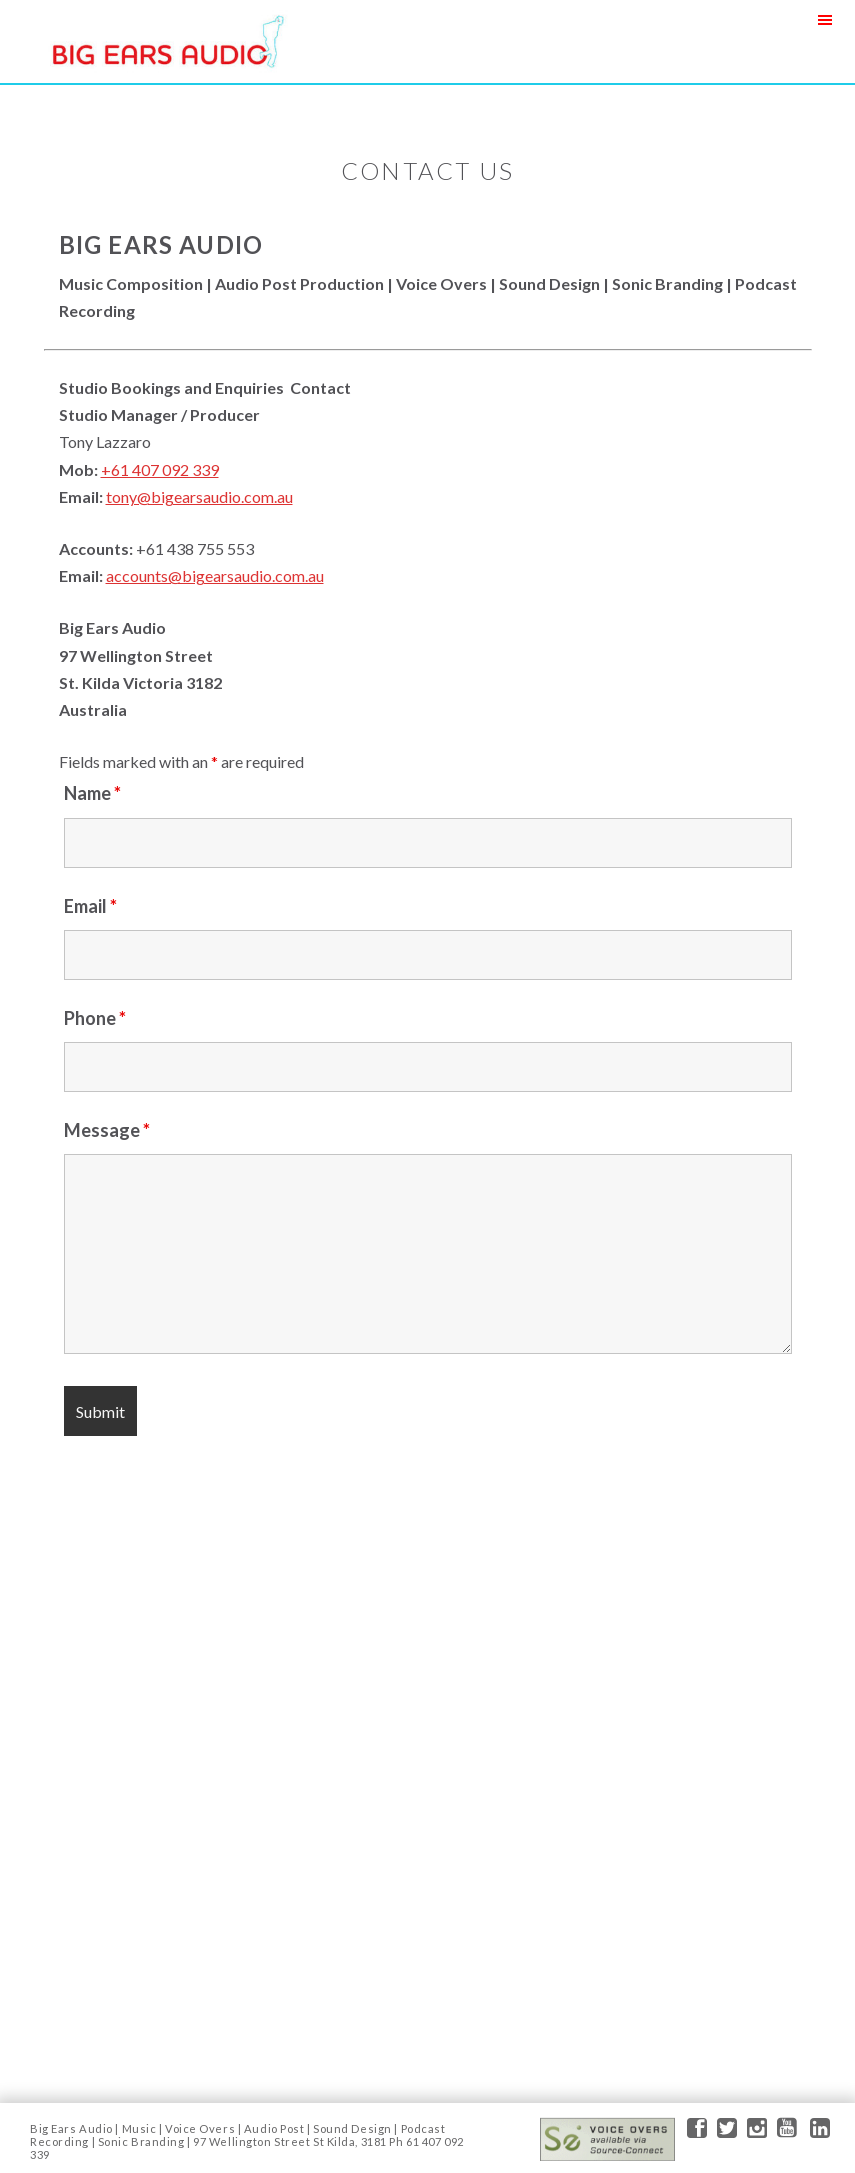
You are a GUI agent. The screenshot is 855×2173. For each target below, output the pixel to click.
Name (92, 793)
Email (90, 906)
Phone (95, 1018)
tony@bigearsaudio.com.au (199, 496)
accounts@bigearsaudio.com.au (215, 575)
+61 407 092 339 (160, 469)
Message (107, 1130)
